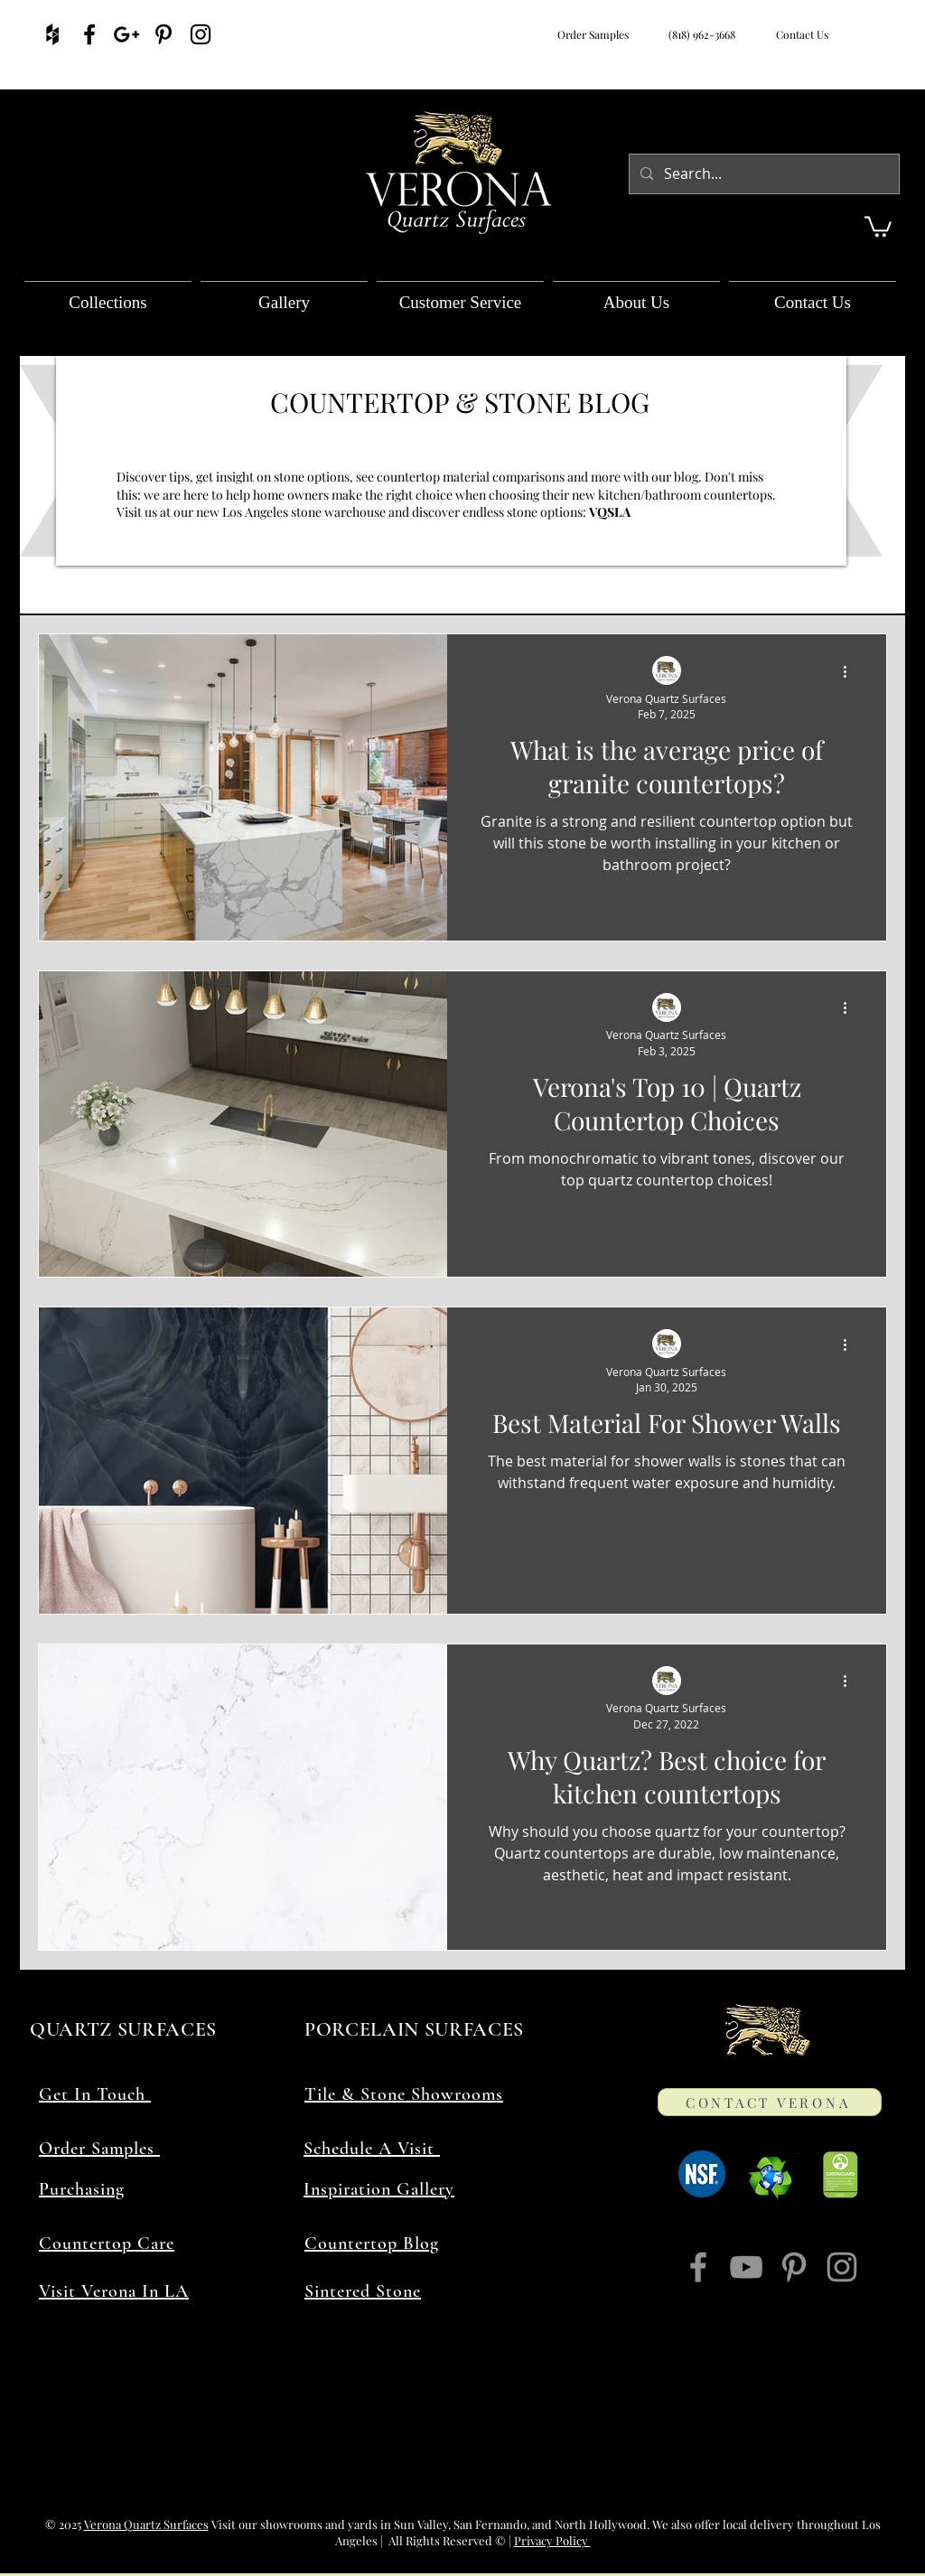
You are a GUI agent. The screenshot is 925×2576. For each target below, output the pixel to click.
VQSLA (611, 511)
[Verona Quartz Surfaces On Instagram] (200, 34)
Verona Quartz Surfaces (146, 2524)
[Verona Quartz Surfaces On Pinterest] (163, 34)
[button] (878, 225)
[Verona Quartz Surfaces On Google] (126, 34)
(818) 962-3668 (699, 34)
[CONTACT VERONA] (770, 2102)
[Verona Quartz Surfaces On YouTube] (746, 2267)
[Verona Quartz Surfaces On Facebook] (89, 34)
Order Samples (593, 34)
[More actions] (851, 671)
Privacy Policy (552, 2540)
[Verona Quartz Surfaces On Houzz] (52, 34)
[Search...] (762, 174)
